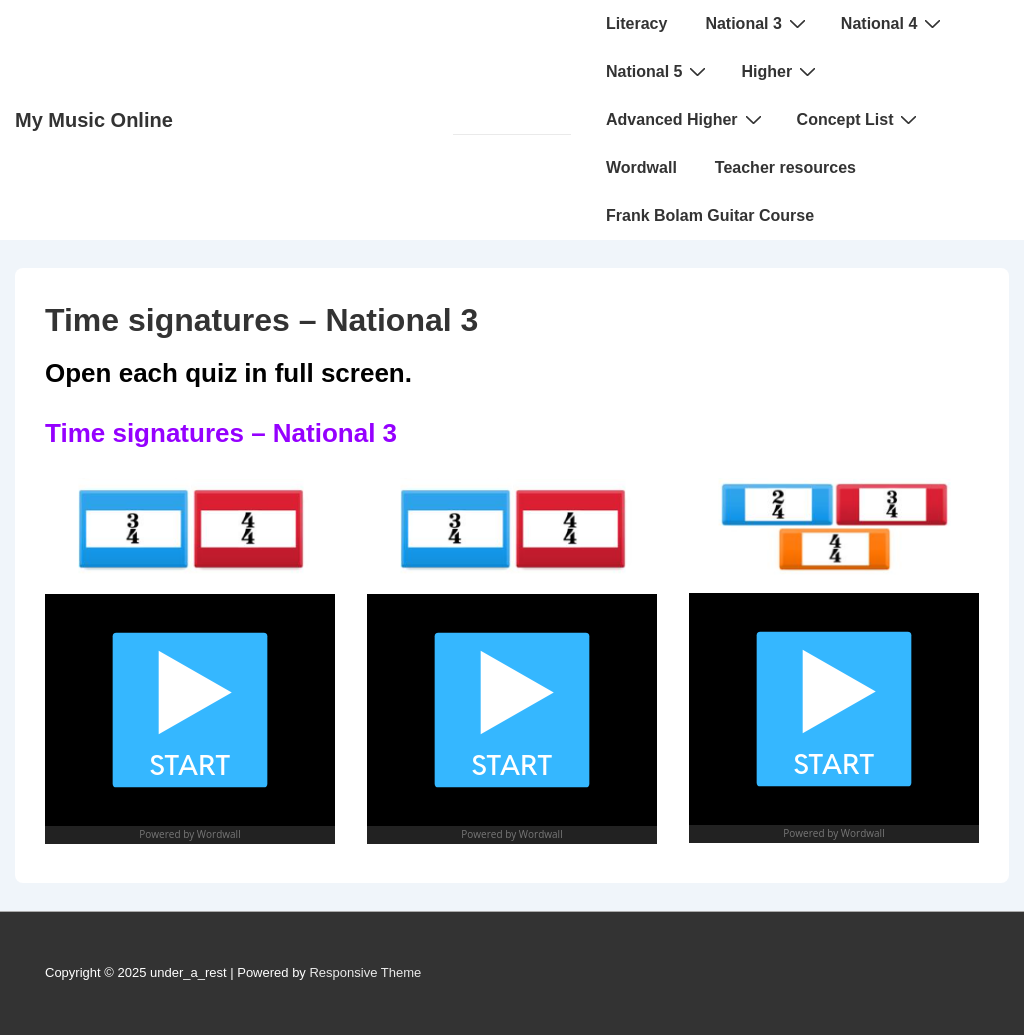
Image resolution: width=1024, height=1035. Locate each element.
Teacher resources (785, 167)
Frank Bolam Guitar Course (710, 215)
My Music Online (94, 120)
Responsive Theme (365, 972)
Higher (781, 71)
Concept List (860, 119)
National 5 (658, 71)
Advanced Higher (686, 119)
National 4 (893, 23)
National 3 (757, 23)
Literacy (636, 23)
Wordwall (641, 167)
